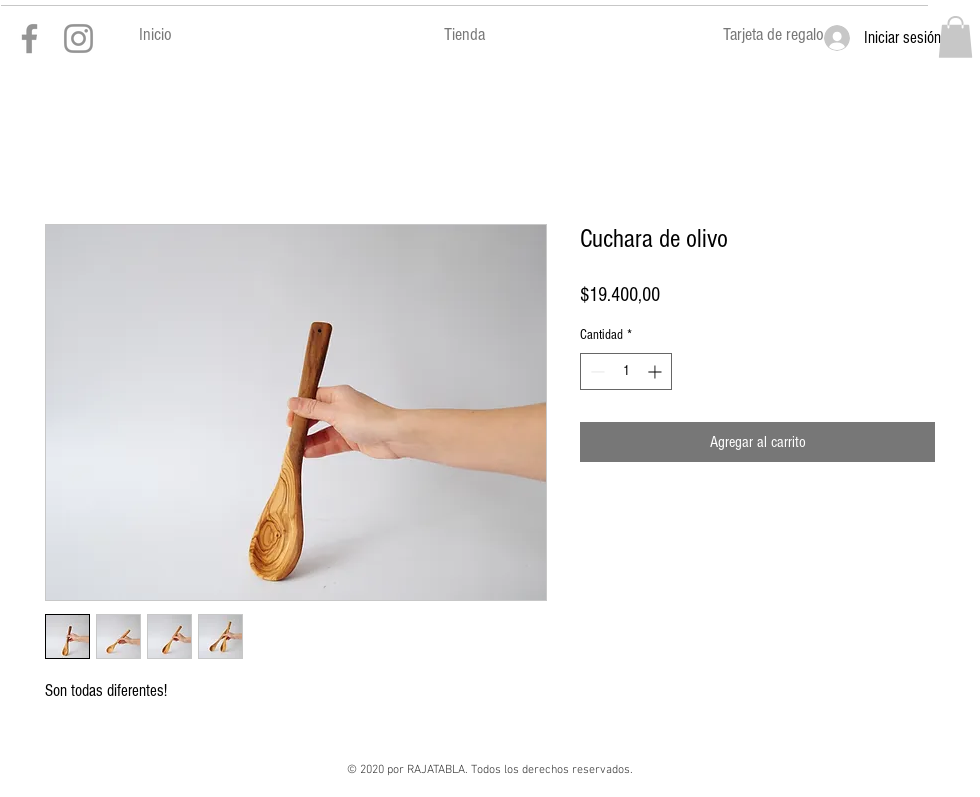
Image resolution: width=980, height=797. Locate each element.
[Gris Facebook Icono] (29, 38)
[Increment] (656, 371)
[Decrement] (595, 371)
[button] (955, 37)
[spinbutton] (626, 371)
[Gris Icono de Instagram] (78, 38)
